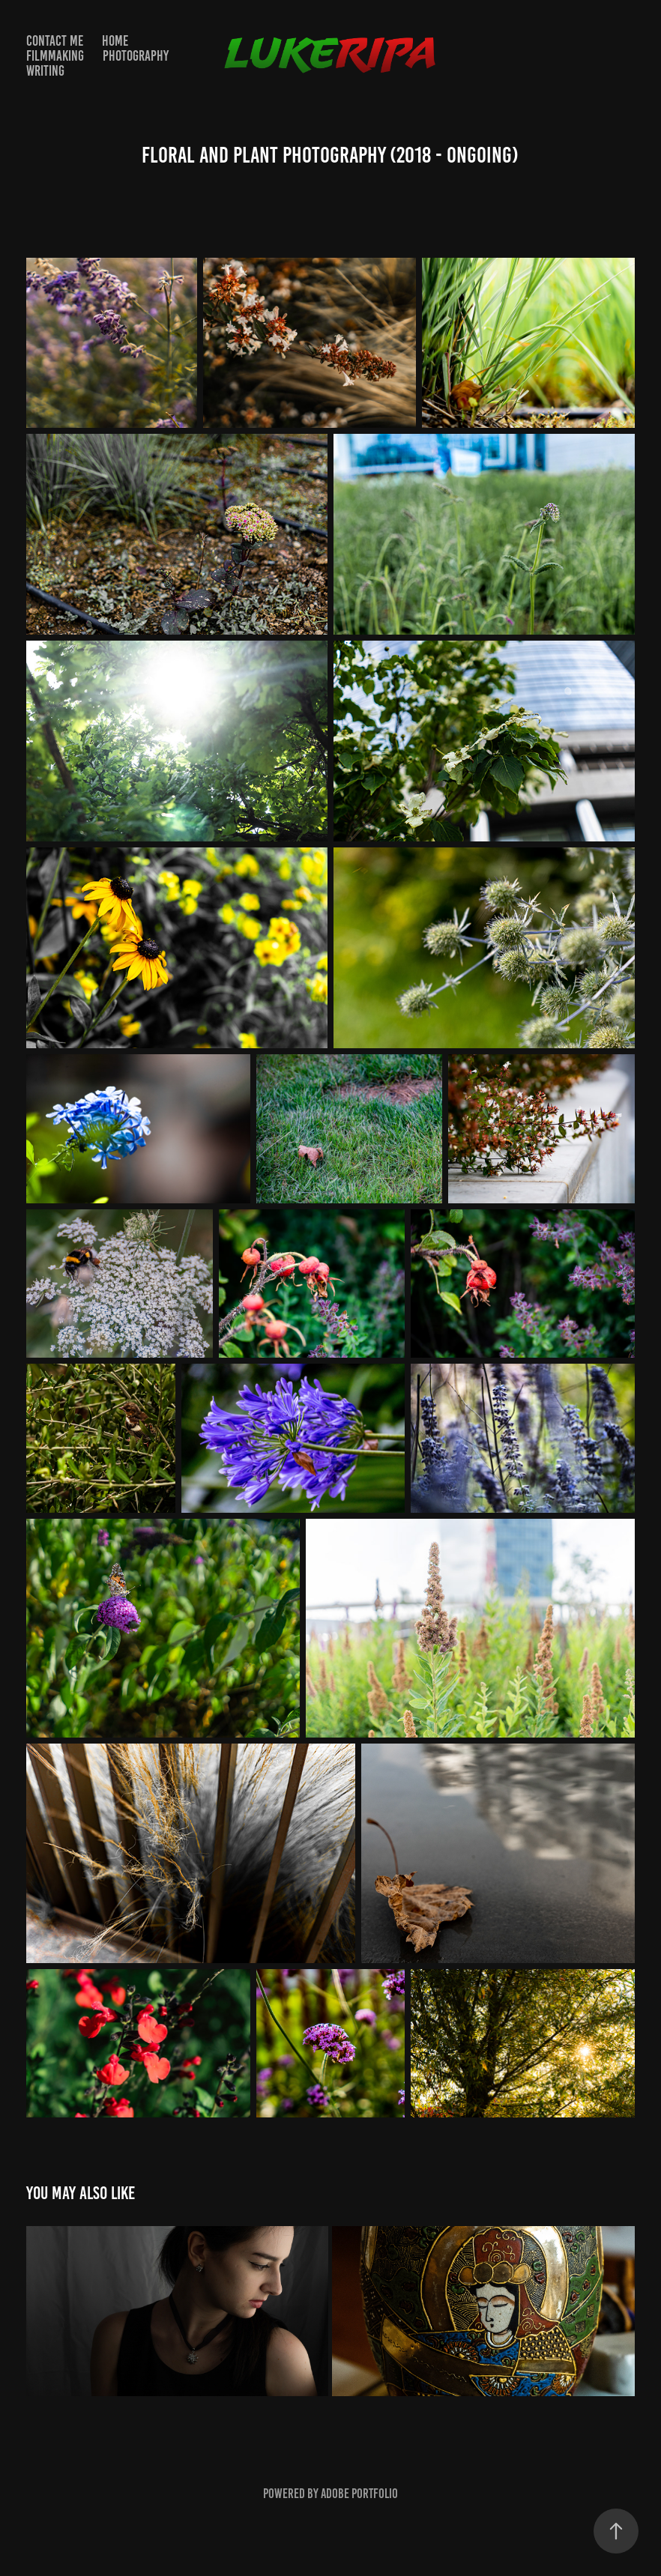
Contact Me (54, 41)
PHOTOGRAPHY (136, 56)
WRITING (45, 71)
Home (115, 41)
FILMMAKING (55, 56)
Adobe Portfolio (359, 2493)
